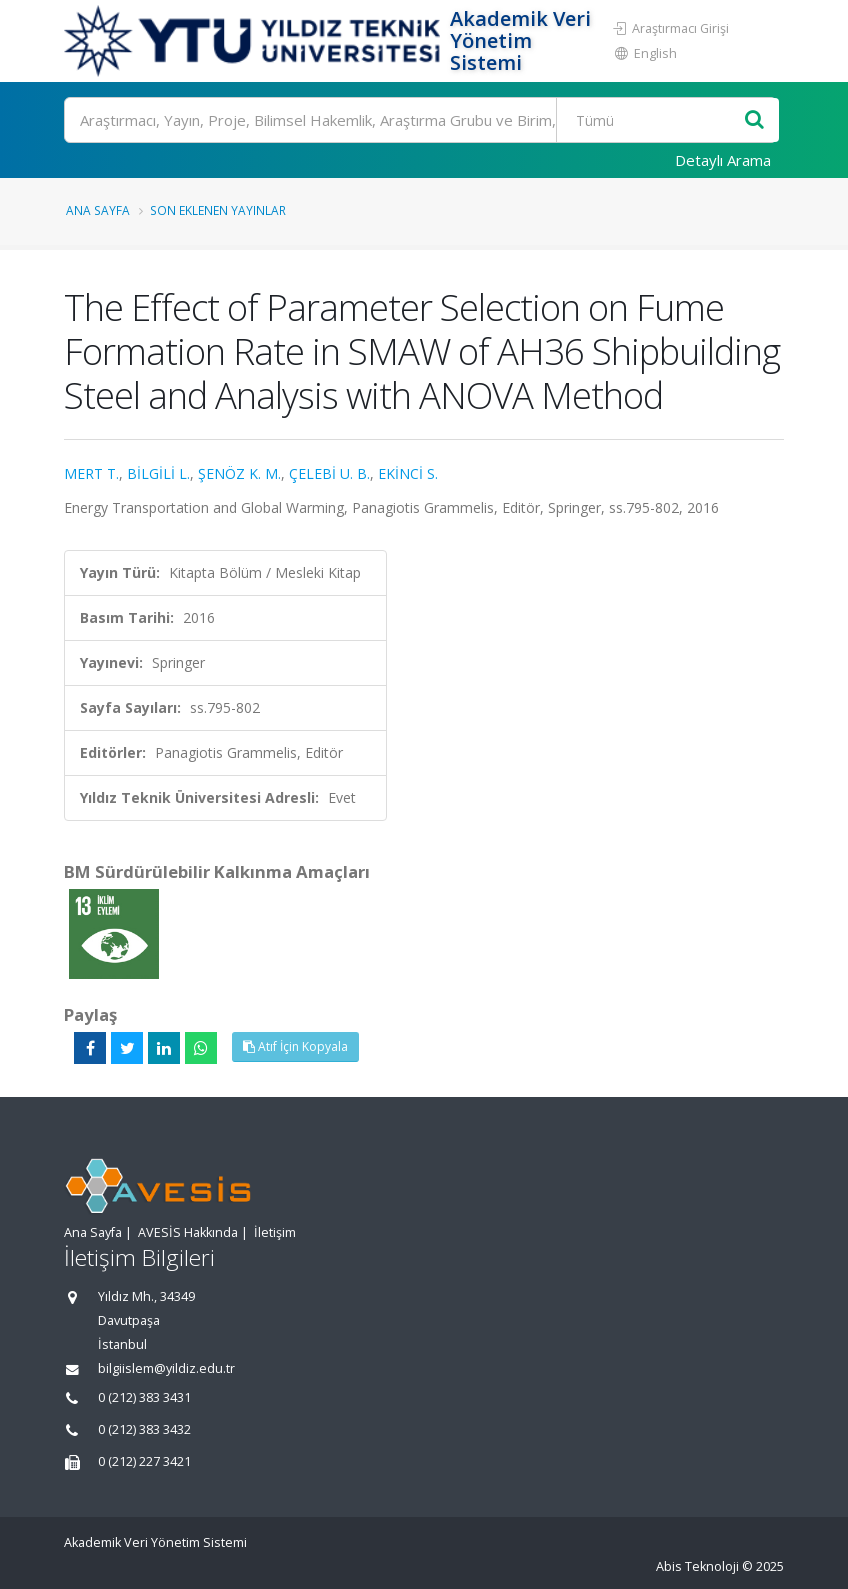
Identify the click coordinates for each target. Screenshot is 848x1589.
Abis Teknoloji (697, 1566)
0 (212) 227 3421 (144, 1461)
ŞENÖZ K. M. (239, 473)
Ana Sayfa (98, 210)
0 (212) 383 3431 (144, 1397)
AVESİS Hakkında (188, 1232)
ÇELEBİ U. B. (329, 473)
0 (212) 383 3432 (144, 1429)
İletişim (275, 1232)
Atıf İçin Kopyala (295, 1046)
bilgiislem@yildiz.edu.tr (166, 1368)
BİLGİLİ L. (158, 473)
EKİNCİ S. (408, 473)
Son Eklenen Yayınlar (218, 210)
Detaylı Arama (723, 160)
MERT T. (91, 473)
